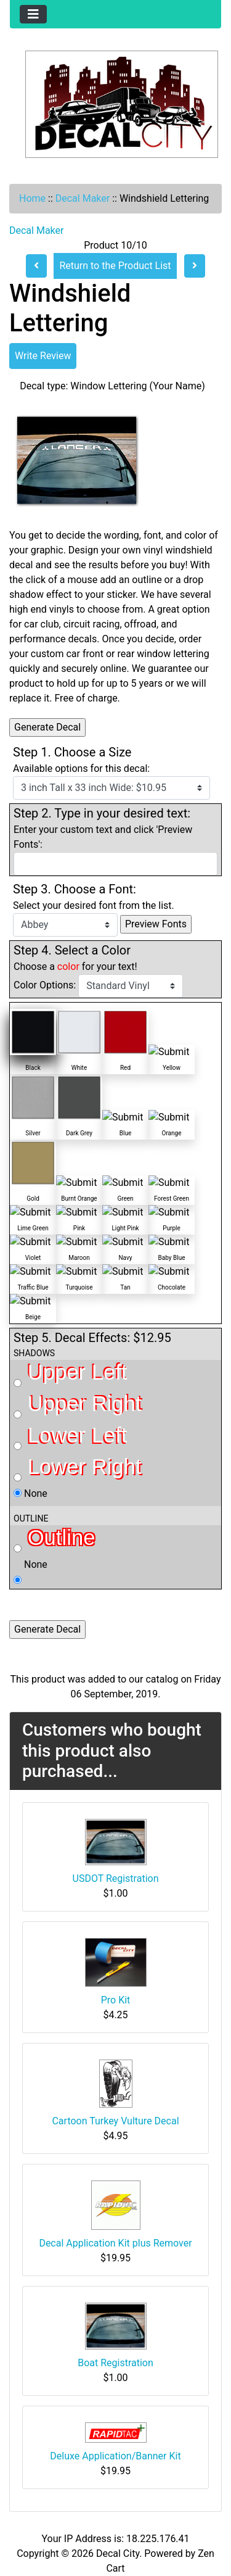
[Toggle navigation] (33, 14)
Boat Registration (115, 2363)
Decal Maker (82, 198)
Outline (54, 1539)
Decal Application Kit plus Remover (115, 2243)
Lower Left (70, 1436)
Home (32, 198)
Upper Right (78, 1405)
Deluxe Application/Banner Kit (115, 2456)
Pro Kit (116, 2000)
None (30, 1493)
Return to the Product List (115, 265)
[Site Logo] (115, 104)
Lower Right (78, 1468)
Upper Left (70, 1373)
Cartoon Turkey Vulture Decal (115, 2121)
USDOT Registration (116, 1878)
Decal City (117, 2553)
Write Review (43, 356)
